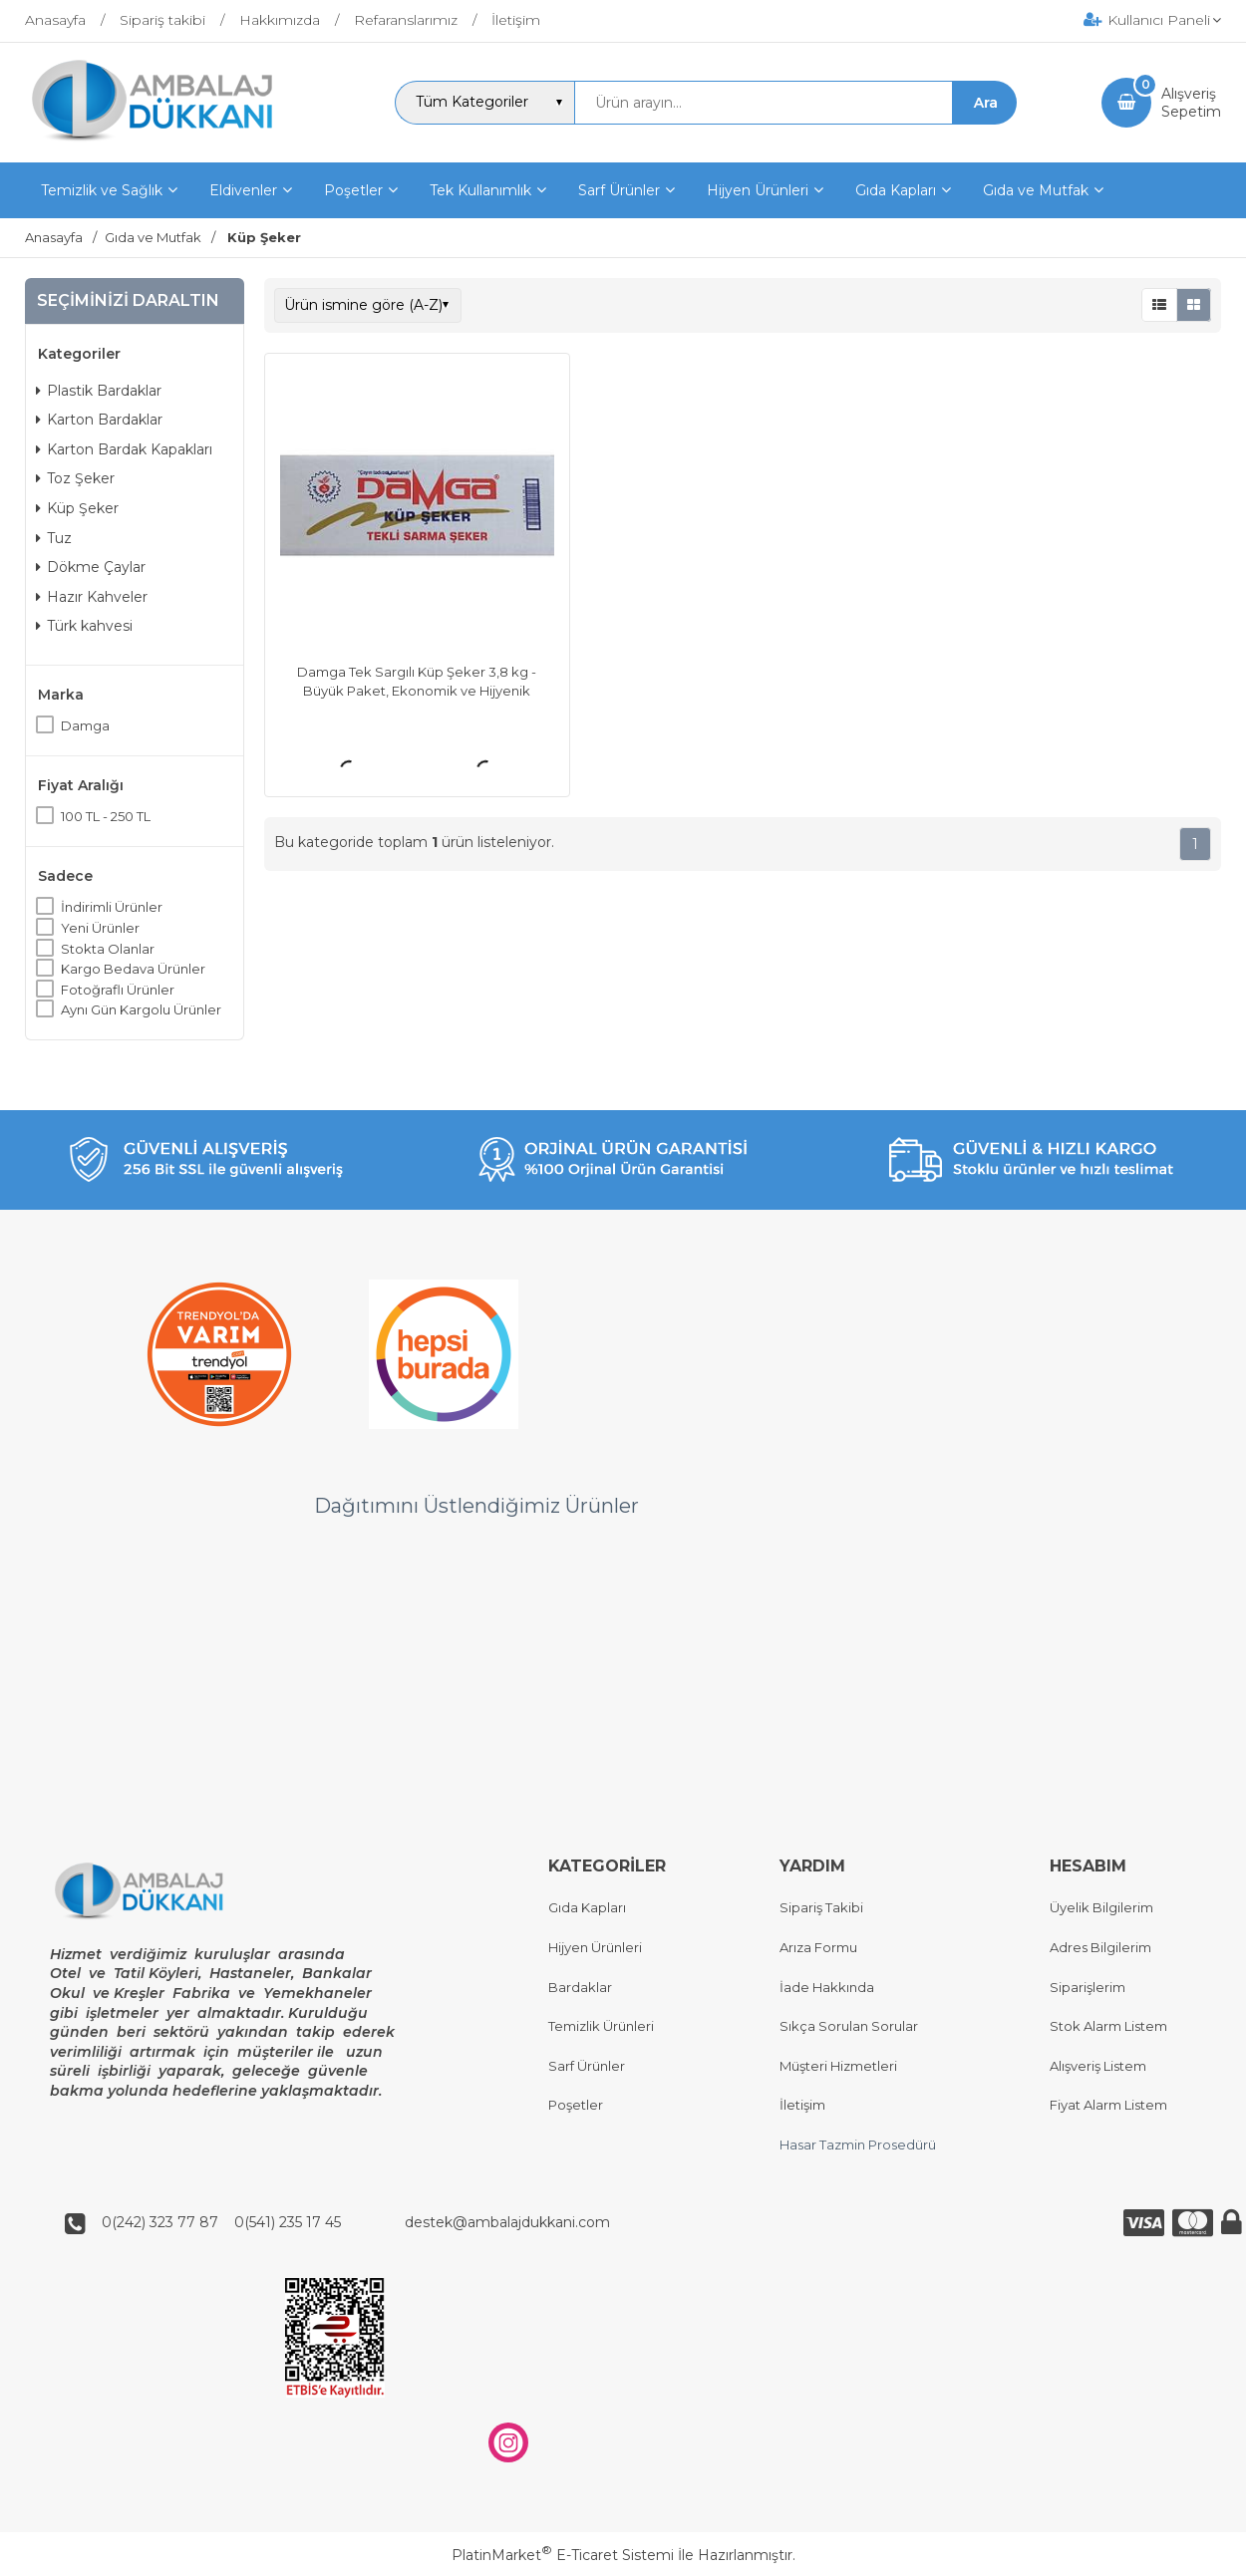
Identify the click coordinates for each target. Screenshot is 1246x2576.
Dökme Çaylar (91, 567)
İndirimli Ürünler (111, 907)
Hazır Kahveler (92, 597)
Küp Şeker (77, 508)
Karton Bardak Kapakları (124, 449)
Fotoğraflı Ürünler (117, 990)
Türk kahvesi (84, 626)
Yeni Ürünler (100, 928)
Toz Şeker (75, 478)
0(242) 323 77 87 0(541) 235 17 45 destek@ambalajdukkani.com (350, 2223)
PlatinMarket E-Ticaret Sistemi (563, 2555)
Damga (85, 725)
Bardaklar (580, 1987)
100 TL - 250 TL (106, 816)
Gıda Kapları (587, 1908)
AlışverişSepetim (1191, 103)
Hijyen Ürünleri (595, 1947)
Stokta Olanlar (108, 949)
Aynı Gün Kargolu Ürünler (141, 1009)
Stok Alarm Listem (1108, 2027)
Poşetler (575, 2106)
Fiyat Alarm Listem (1108, 2106)
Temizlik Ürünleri (601, 2027)
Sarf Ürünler (586, 2066)
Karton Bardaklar (99, 420)
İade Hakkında (826, 1987)
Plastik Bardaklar (98, 391)
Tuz (54, 538)
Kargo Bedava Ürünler (133, 969)
